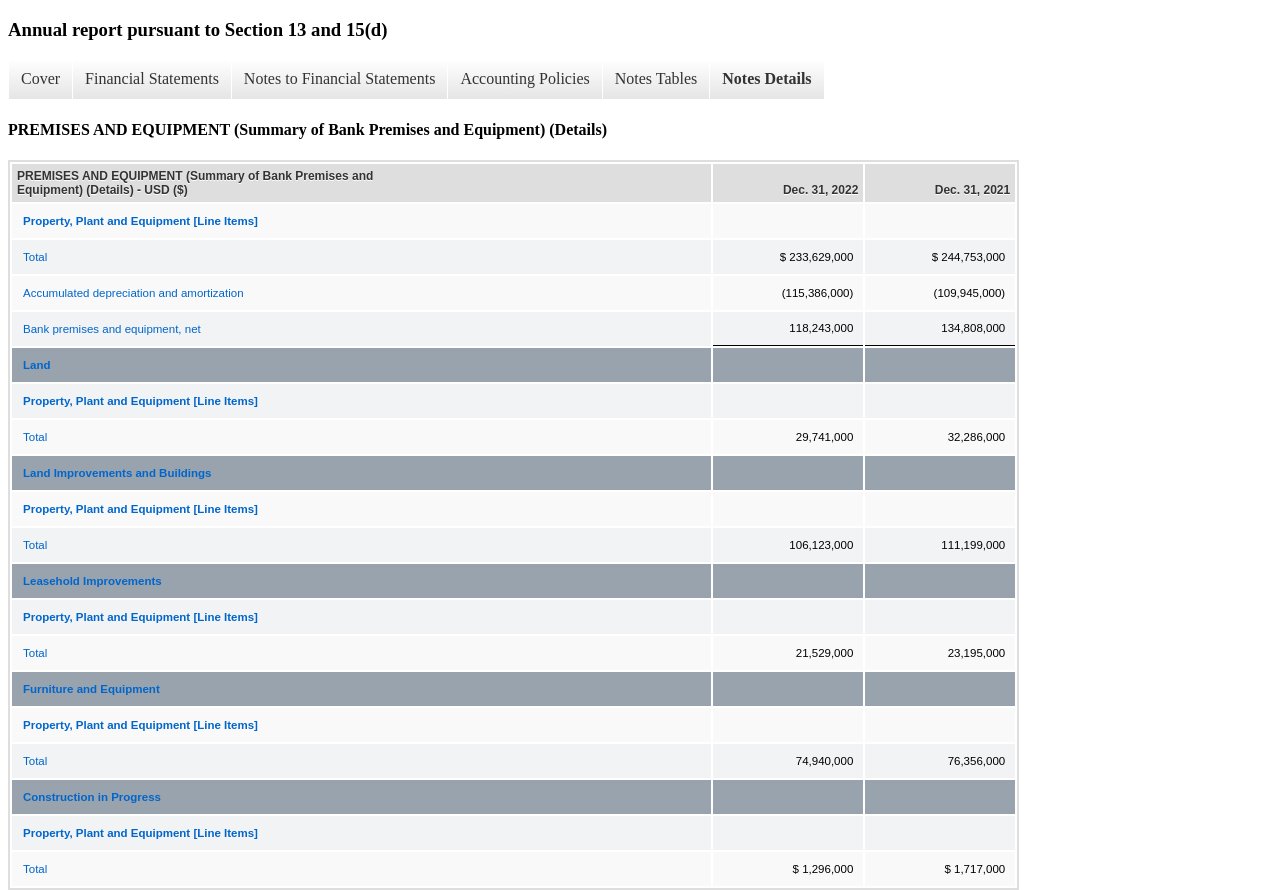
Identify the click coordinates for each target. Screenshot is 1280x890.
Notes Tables (656, 78)
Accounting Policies (524, 78)
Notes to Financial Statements (340, 78)
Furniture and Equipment (91, 689)
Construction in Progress (92, 797)
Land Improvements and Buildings (117, 473)
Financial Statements (152, 78)
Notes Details (766, 78)
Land (36, 365)
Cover (40, 78)
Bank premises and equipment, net (112, 329)
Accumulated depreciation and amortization (133, 293)
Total (35, 257)
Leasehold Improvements (92, 581)
